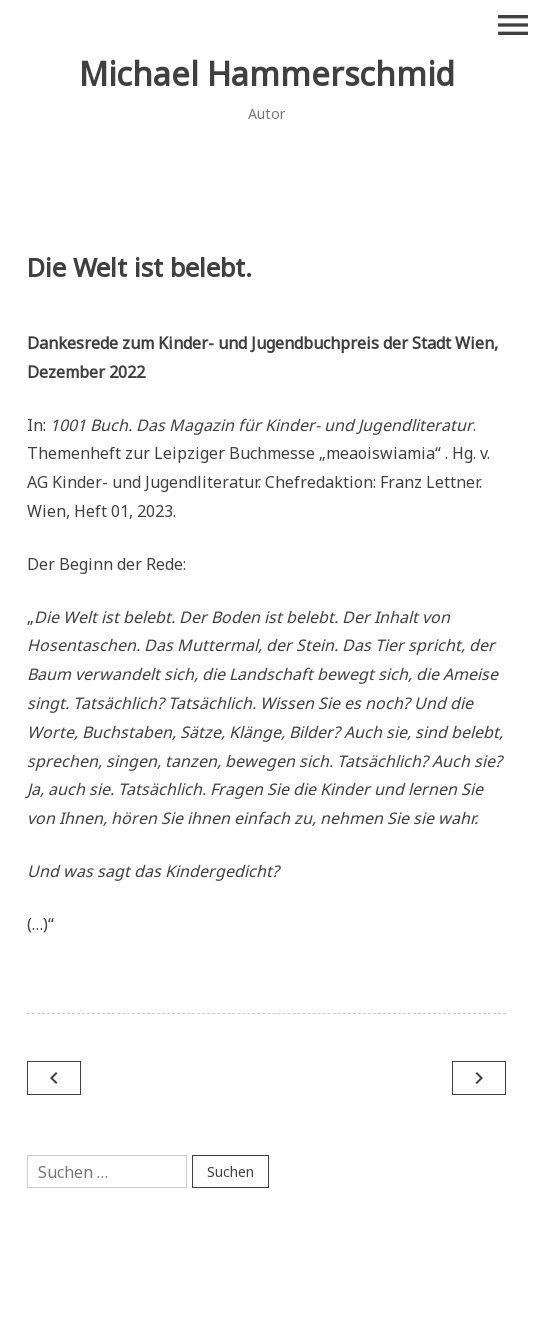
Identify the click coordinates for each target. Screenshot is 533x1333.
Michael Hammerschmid (267, 73)
